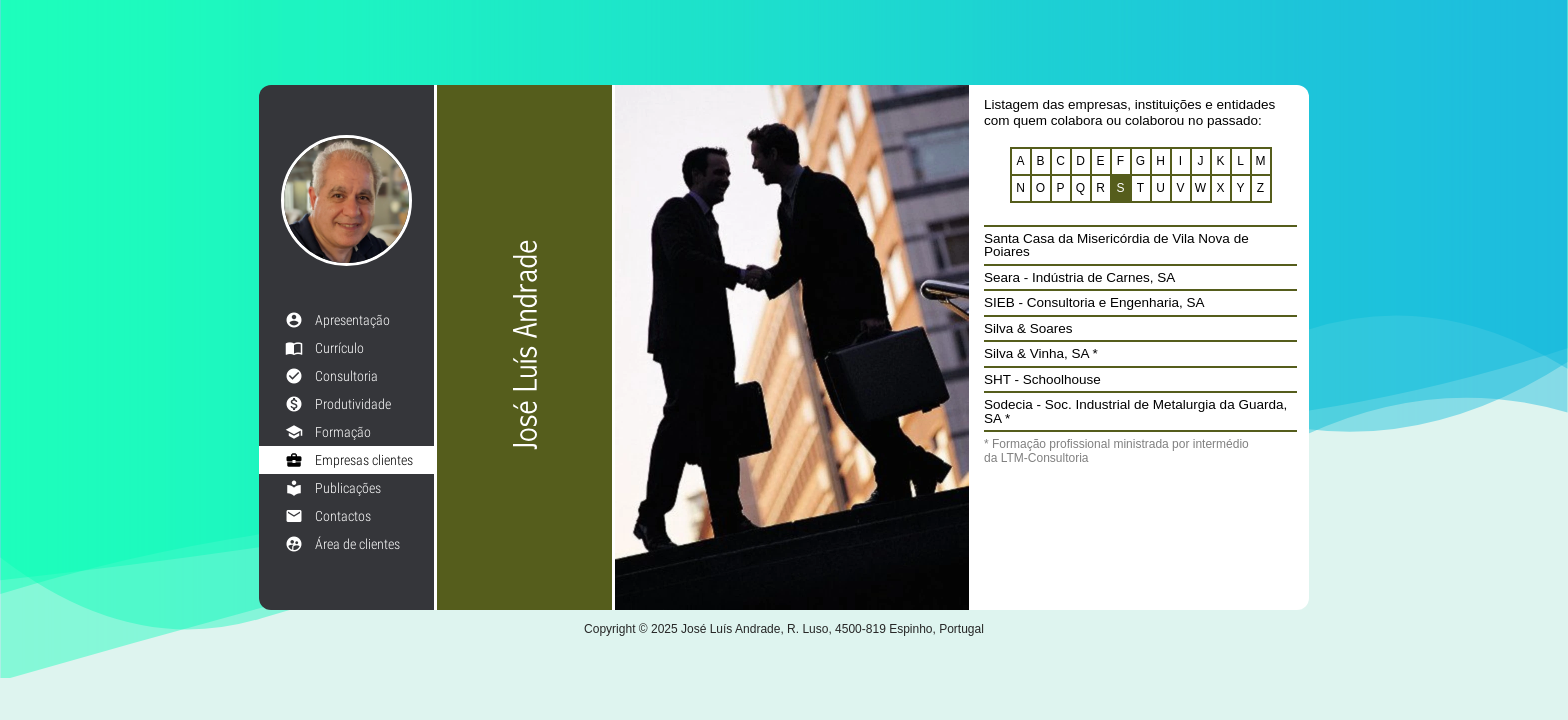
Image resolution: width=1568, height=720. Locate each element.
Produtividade (338, 404)
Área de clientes (342, 544)
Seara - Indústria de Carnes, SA (1079, 277)
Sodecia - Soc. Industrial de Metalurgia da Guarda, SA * (1135, 411)
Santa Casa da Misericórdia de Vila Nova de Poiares (1116, 245)
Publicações (333, 488)
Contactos (328, 516)
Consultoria (331, 376)
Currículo (324, 348)
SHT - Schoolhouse (1042, 379)
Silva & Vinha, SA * (1041, 353)
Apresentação (337, 320)
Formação (328, 432)
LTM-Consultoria (1045, 458)
